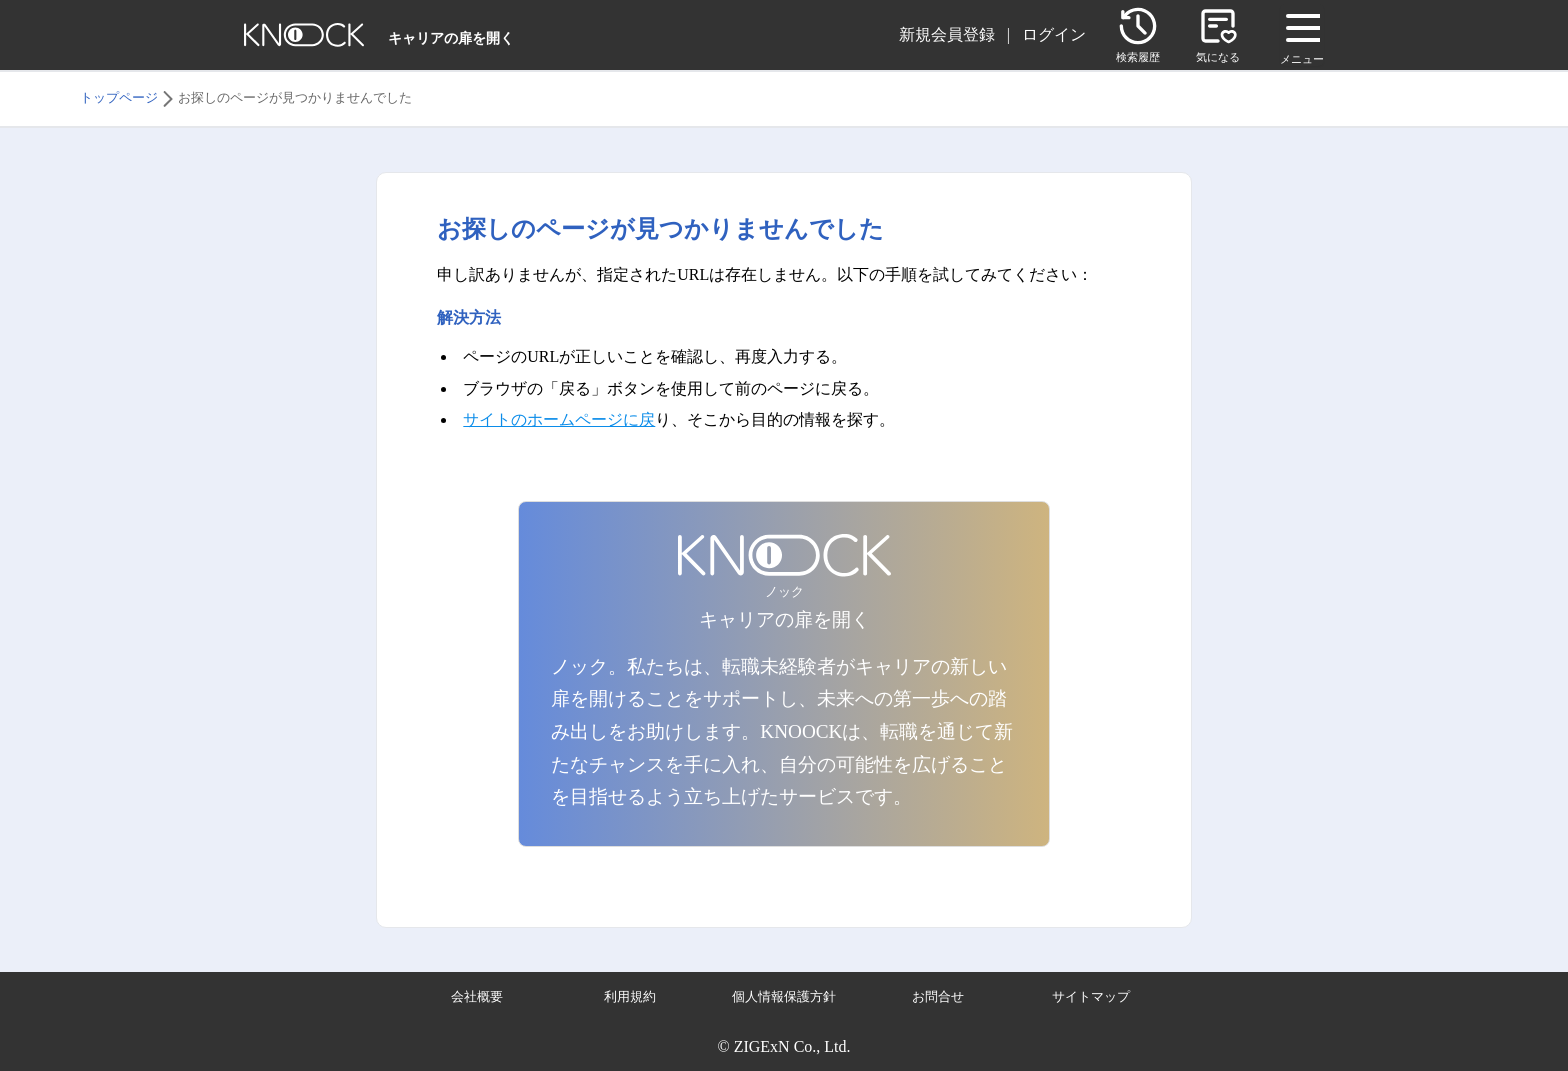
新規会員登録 (947, 34)
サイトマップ (1091, 997)
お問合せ (938, 997)
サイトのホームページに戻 (559, 419)
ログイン (1054, 34)
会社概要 (477, 997)
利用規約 (630, 997)
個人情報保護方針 (784, 997)
